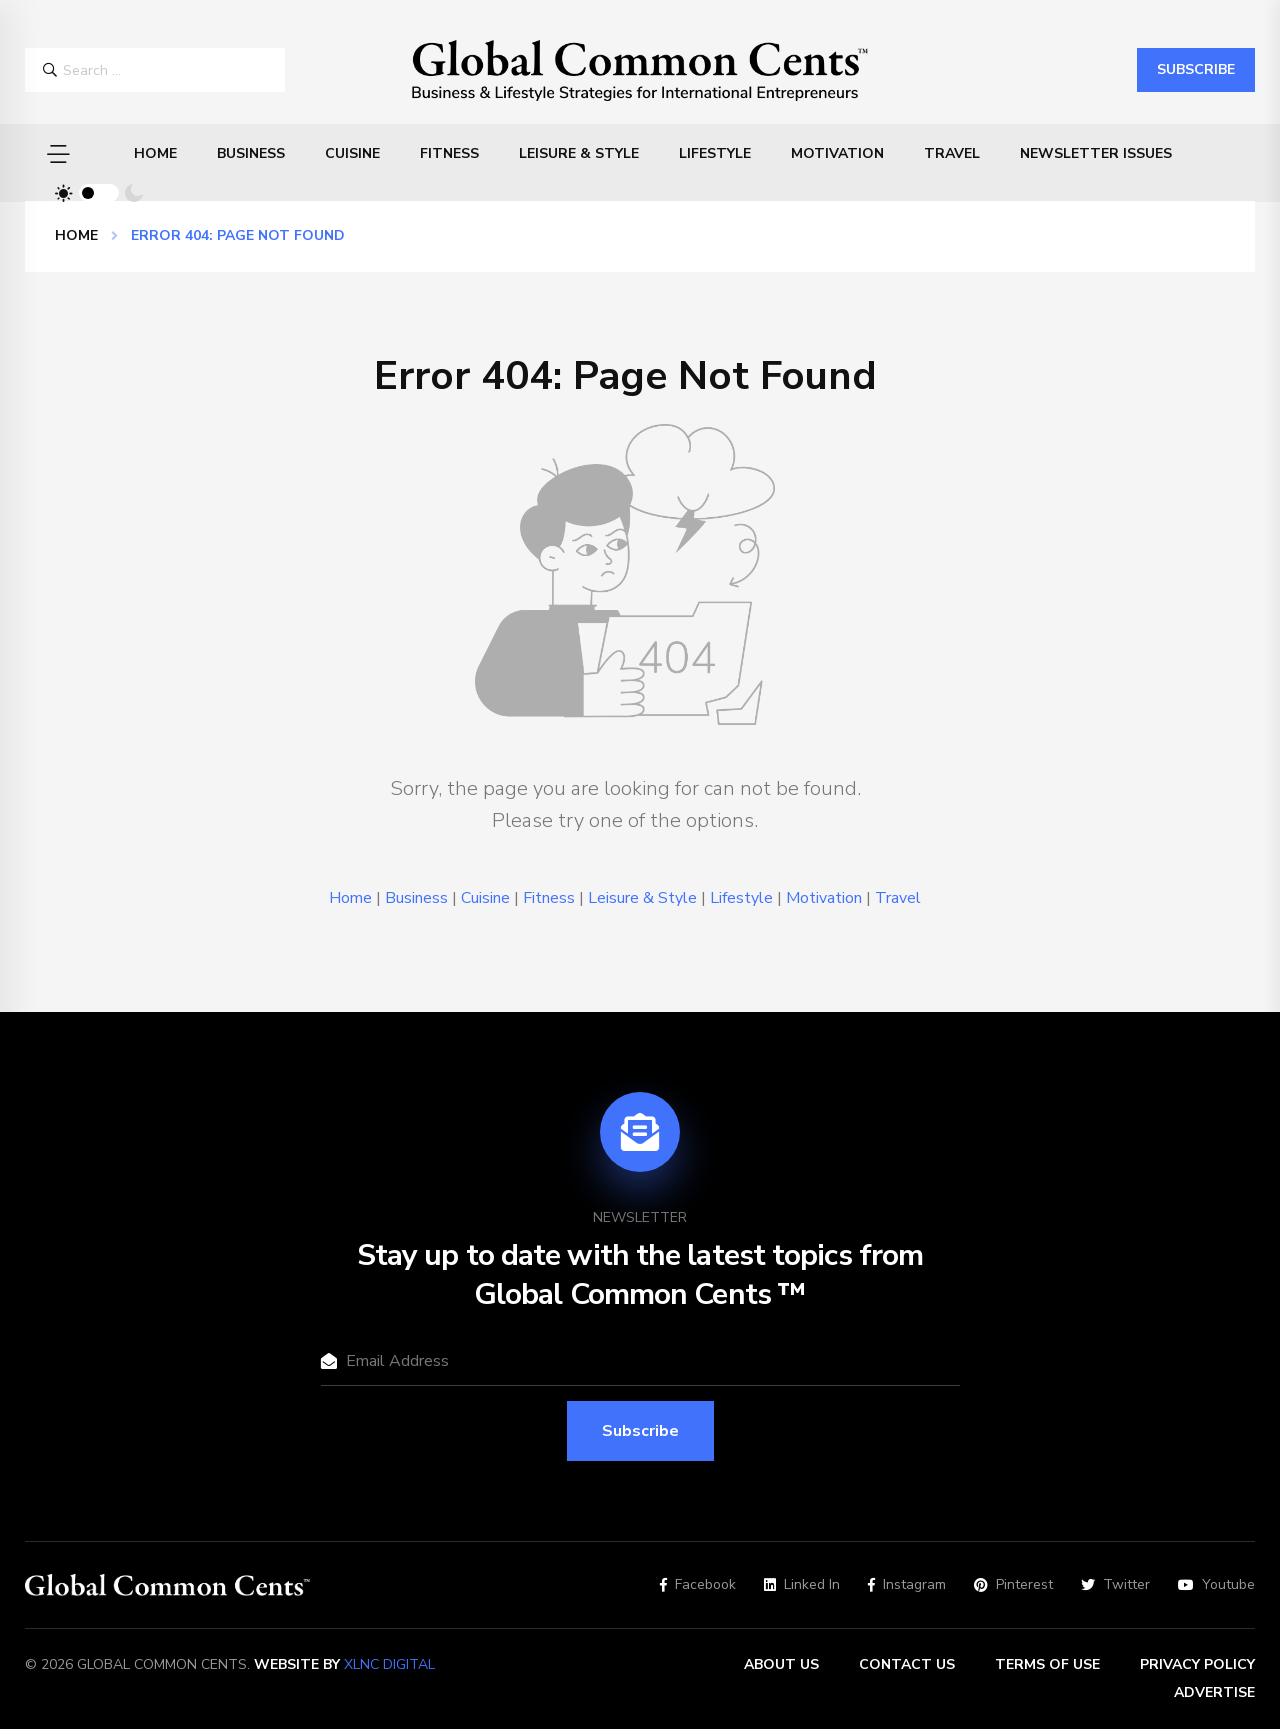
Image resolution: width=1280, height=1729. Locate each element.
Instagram (907, 1585)
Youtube (1216, 1585)
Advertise (1214, 1692)
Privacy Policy (1197, 1664)
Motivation (837, 153)
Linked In (802, 1585)
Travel (952, 153)
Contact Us (907, 1664)
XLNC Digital (389, 1664)
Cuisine (352, 153)
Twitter (1115, 1585)
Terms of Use (1047, 1664)
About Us (781, 1664)
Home (155, 153)
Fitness (449, 153)
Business (251, 153)
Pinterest (1013, 1585)
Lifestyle (715, 153)
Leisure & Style (579, 153)
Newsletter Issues (1096, 153)
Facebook (698, 1585)
